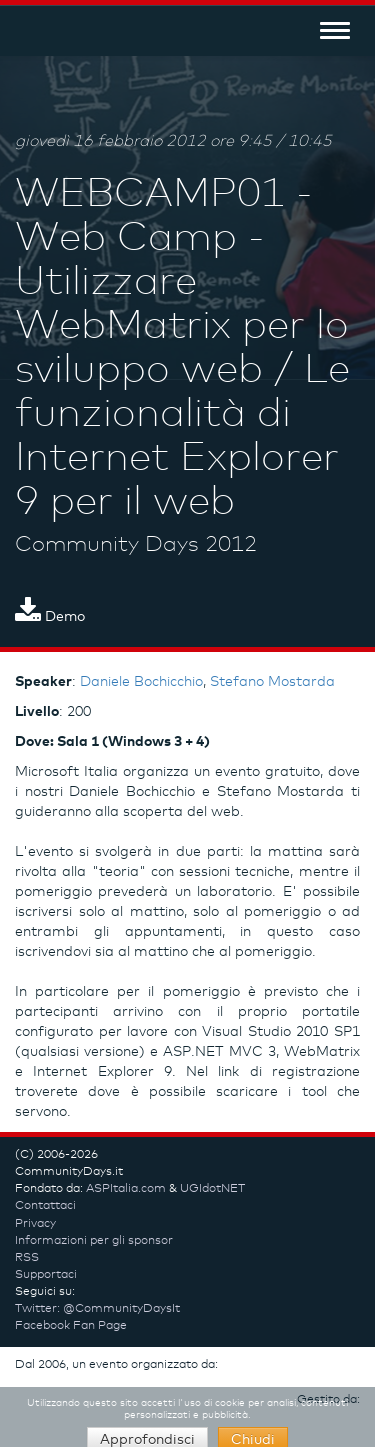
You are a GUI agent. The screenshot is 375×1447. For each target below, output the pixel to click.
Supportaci (46, 1275)
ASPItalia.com (126, 1189)
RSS (27, 1258)
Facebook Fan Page (71, 1326)
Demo (50, 617)
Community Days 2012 (136, 545)
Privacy (35, 1224)
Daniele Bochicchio (141, 682)
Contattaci (45, 1206)
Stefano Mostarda (272, 682)
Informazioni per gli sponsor (94, 1241)
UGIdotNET (212, 1189)
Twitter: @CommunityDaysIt (97, 1309)
